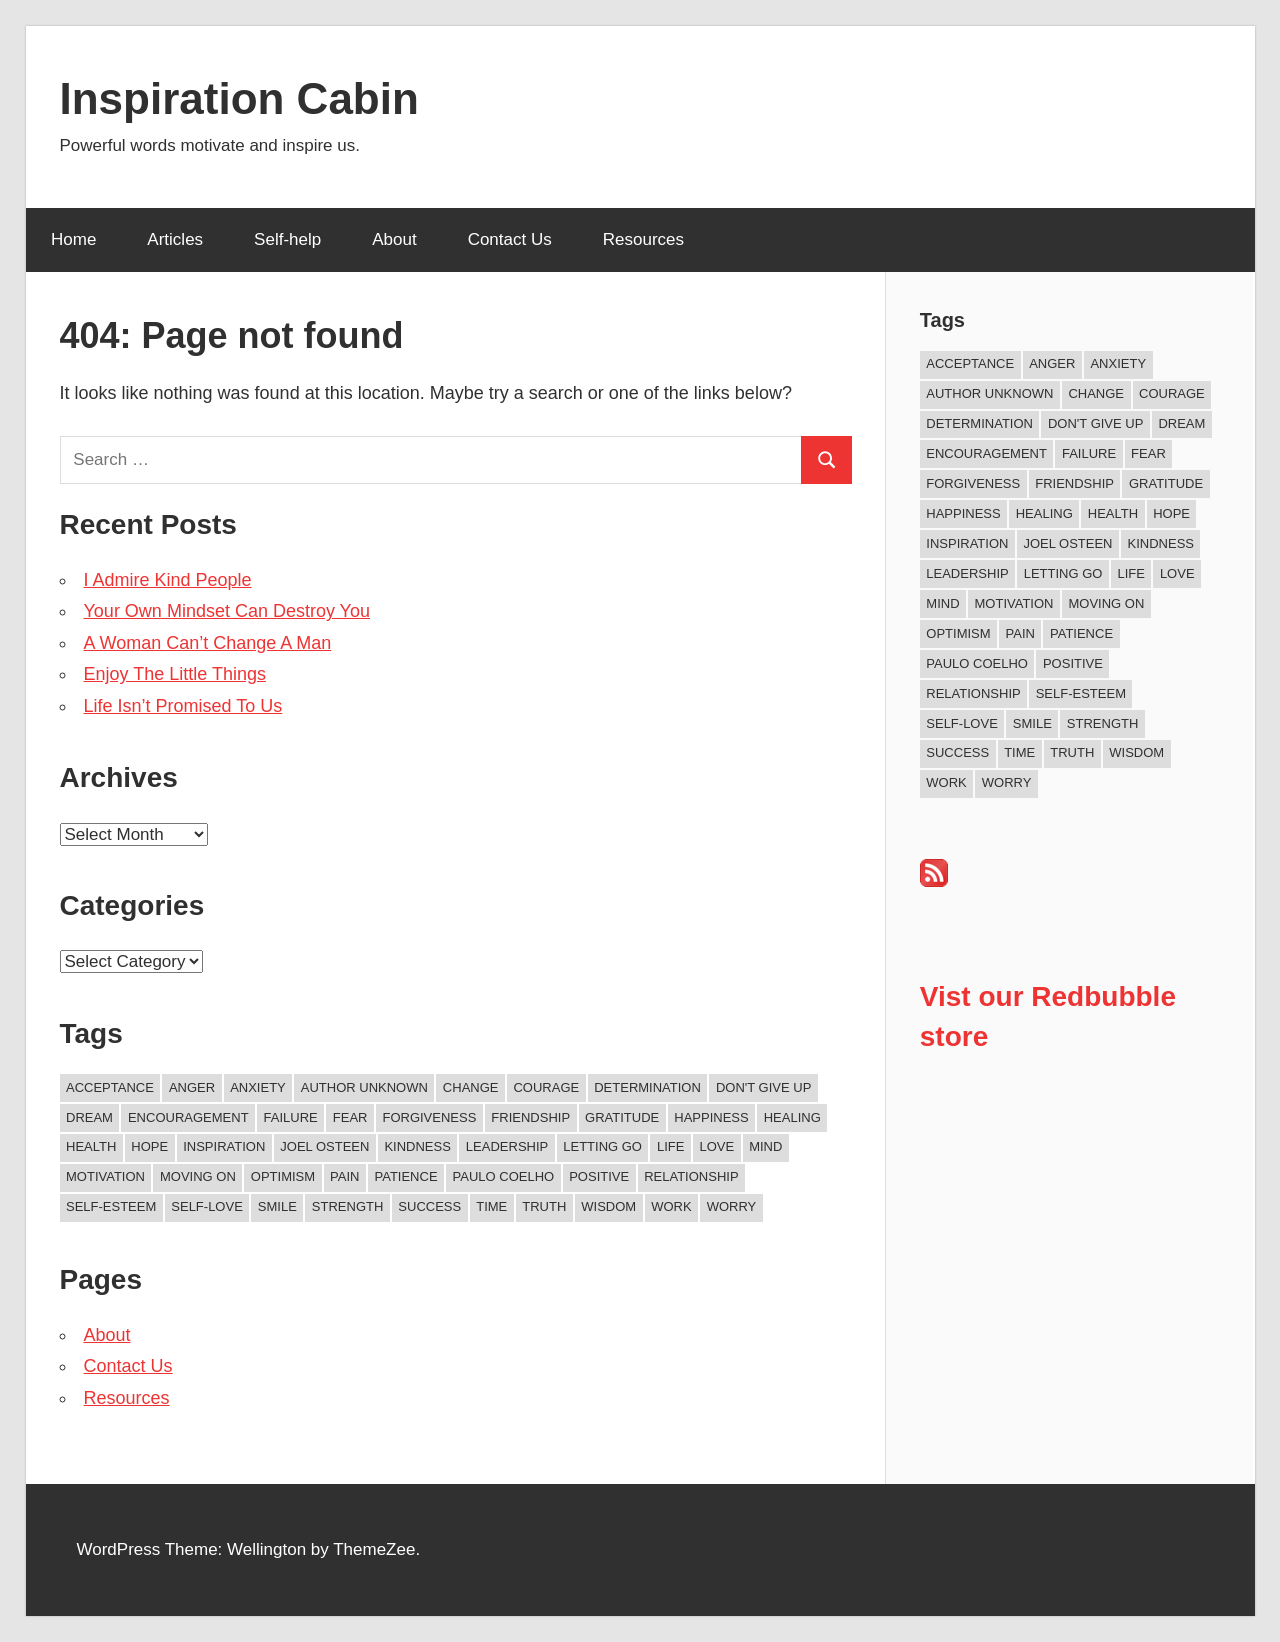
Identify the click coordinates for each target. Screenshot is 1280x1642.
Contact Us (510, 239)
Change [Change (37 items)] (471, 1087)
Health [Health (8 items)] (91, 1146)
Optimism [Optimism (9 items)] (283, 1176)
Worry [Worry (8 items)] (732, 1206)
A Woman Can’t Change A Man (208, 643)
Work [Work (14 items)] (671, 1206)
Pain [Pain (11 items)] (344, 1176)
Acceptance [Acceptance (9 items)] (110, 1087)
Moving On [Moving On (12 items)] (198, 1176)
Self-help (287, 239)
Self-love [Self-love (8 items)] (207, 1206)
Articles (175, 239)
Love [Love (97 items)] (716, 1146)
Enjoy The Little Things (175, 674)
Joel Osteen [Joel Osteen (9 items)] (324, 1146)
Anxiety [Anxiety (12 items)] (258, 1087)
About (394, 239)
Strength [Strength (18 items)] (348, 1206)
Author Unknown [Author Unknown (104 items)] (364, 1087)
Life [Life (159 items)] (670, 1146)
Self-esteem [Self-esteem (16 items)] (111, 1206)
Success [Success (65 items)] (429, 1206)
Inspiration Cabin (239, 98)
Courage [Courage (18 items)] (546, 1087)
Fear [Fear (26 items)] (350, 1117)
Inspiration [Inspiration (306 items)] (224, 1146)
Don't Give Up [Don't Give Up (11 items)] (763, 1087)
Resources (643, 239)
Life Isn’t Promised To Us (183, 706)
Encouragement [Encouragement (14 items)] (188, 1117)
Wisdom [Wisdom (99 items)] (608, 1206)
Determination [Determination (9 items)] (647, 1087)
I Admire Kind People (168, 580)
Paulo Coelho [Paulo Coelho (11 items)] (504, 1176)
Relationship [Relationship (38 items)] (691, 1176)
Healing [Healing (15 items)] (792, 1117)
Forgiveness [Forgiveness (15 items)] (429, 1117)
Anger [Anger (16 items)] (192, 1087)
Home (73, 239)
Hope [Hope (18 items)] (149, 1146)
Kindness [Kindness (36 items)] (417, 1146)
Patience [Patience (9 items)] (405, 1176)
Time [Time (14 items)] (491, 1206)
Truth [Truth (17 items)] (544, 1206)
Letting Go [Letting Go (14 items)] (602, 1146)
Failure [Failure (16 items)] (291, 1117)
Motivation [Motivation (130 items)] (105, 1176)
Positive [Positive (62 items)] (599, 1176)
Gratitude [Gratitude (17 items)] (622, 1117)
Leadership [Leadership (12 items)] (507, 1146)
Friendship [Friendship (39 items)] (530, 1117)
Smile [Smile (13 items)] (277, 1206)
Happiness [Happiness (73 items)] (711, 1117)
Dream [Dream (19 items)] (89, 1117)
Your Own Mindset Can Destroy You (227, 611)
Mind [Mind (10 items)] (765, 1146)
